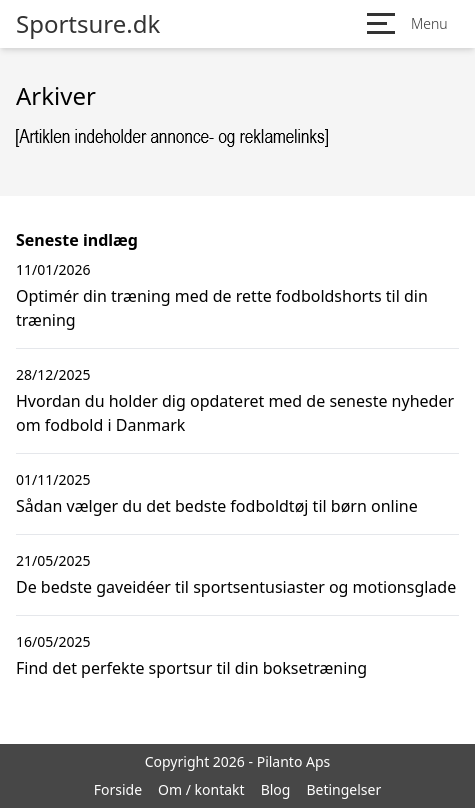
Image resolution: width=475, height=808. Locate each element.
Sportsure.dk (88, 24)
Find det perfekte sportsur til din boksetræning (191, 668)
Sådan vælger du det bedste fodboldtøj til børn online (217, 506)
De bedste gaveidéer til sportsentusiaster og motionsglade (236, 587)
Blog (276, 789)
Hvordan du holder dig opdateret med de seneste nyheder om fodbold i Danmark (235, 413)
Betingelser (343, 789)
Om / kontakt (201, 789)
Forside (118, 789)
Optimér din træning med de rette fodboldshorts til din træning (222, 308)
